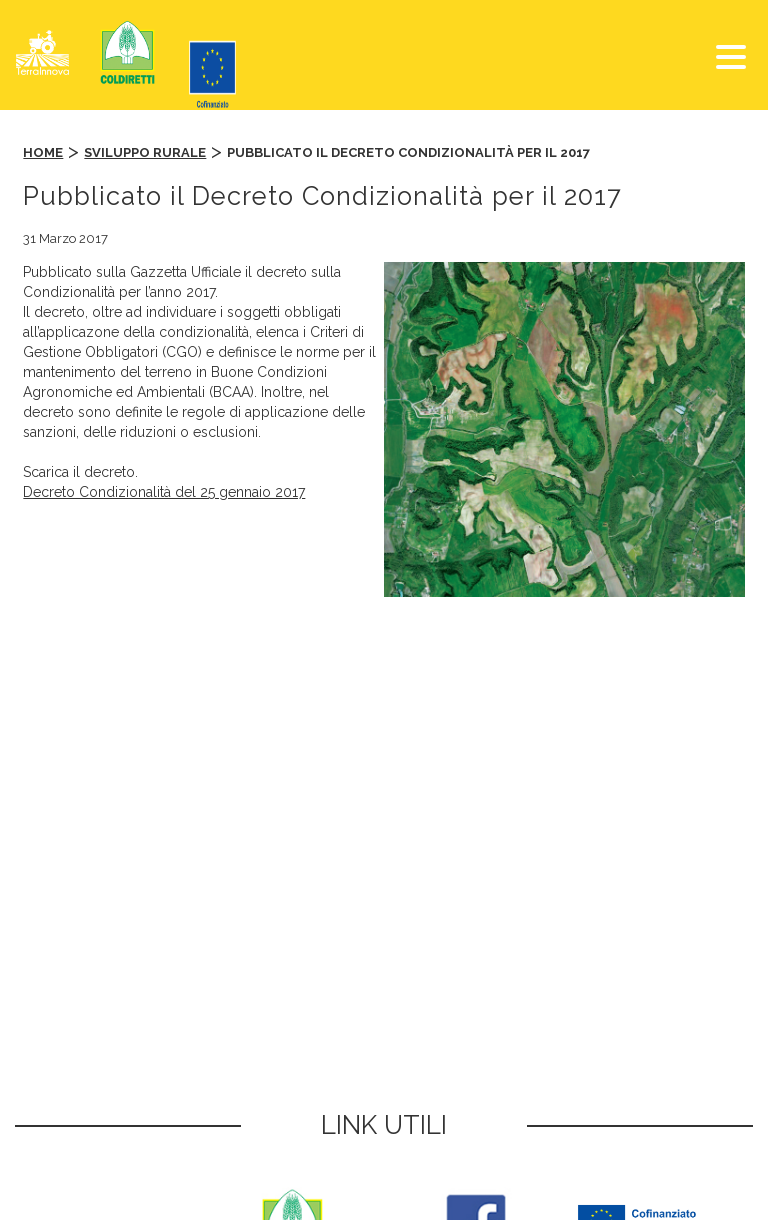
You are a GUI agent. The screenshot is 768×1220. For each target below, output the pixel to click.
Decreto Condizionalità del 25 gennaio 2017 (164, 492)
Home (43, 152)
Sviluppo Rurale (145, 152)
